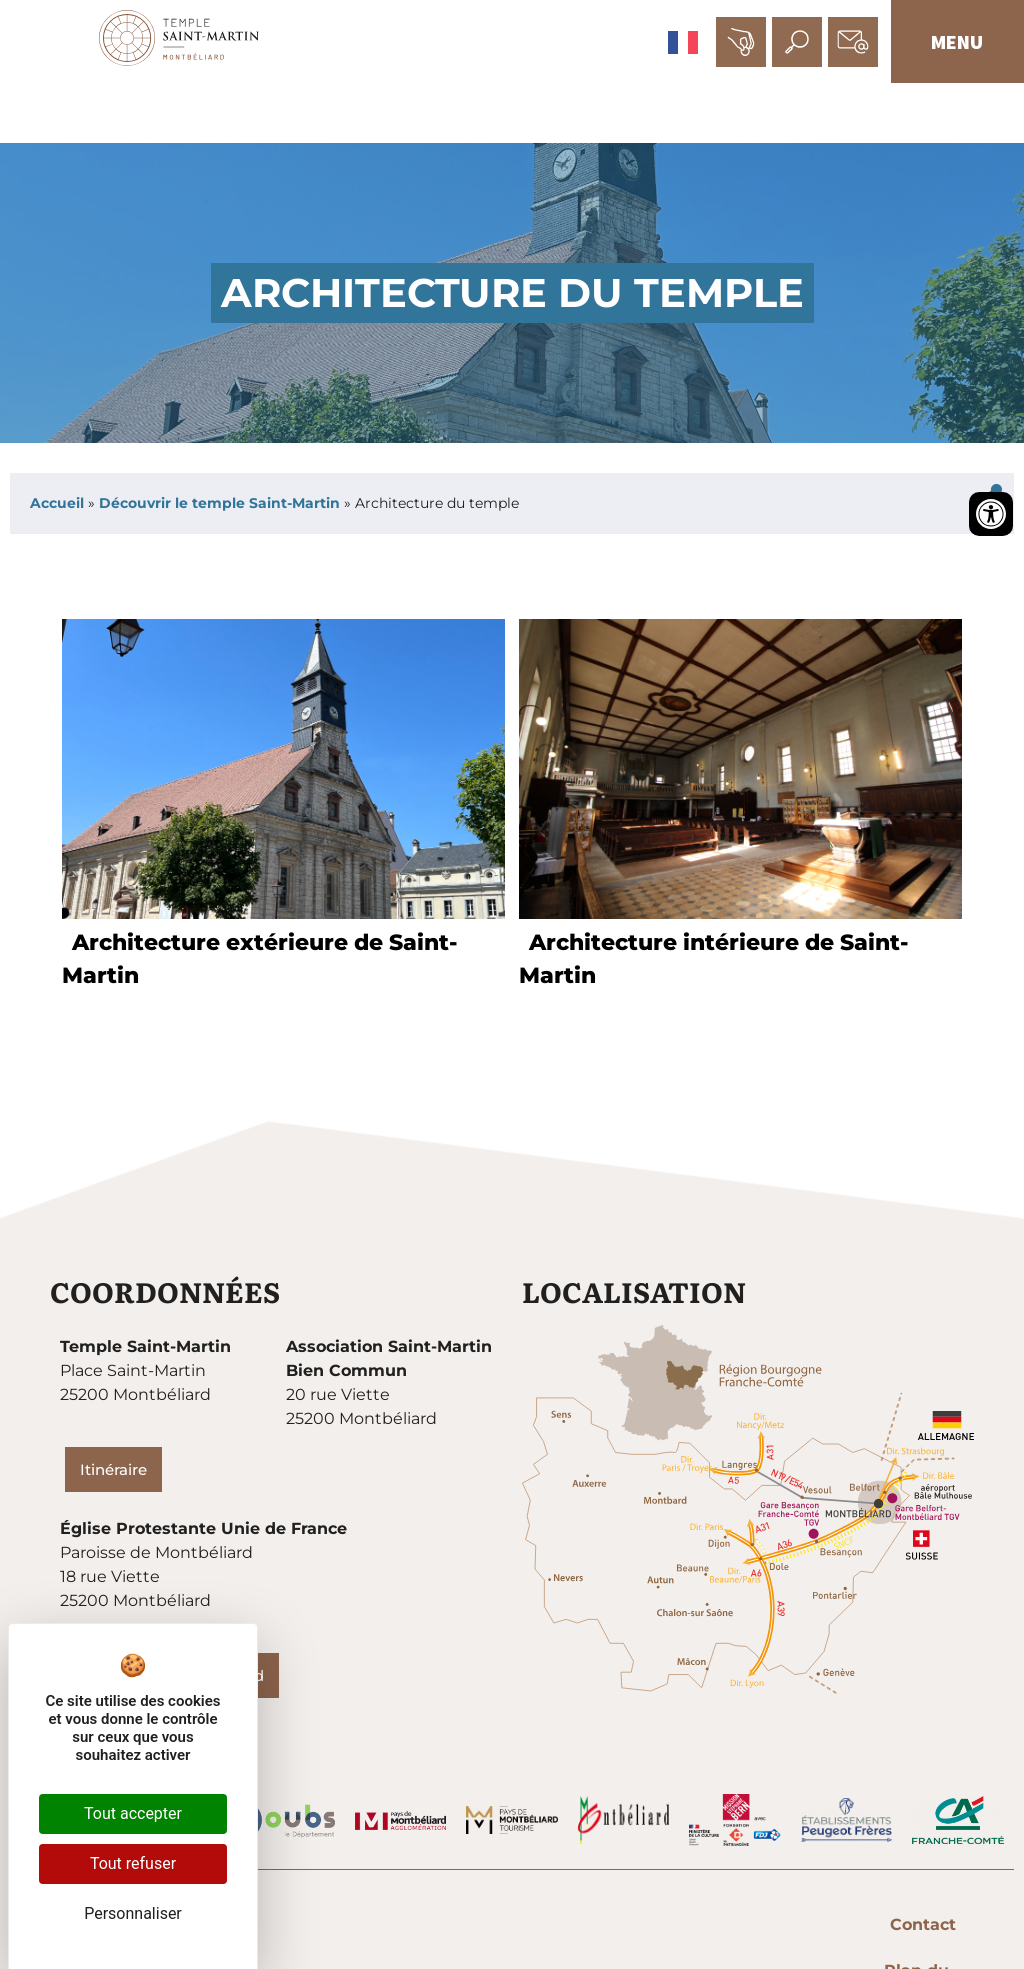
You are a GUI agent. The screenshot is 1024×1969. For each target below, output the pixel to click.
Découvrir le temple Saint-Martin (219, 504)
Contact (517, 1925)
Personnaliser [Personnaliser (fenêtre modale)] (133, 1913)
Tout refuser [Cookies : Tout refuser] (133, 1863)
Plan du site (630, 1925)
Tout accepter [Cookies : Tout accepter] (133, 1813)
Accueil (57, 504)
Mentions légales (782, 1925)
